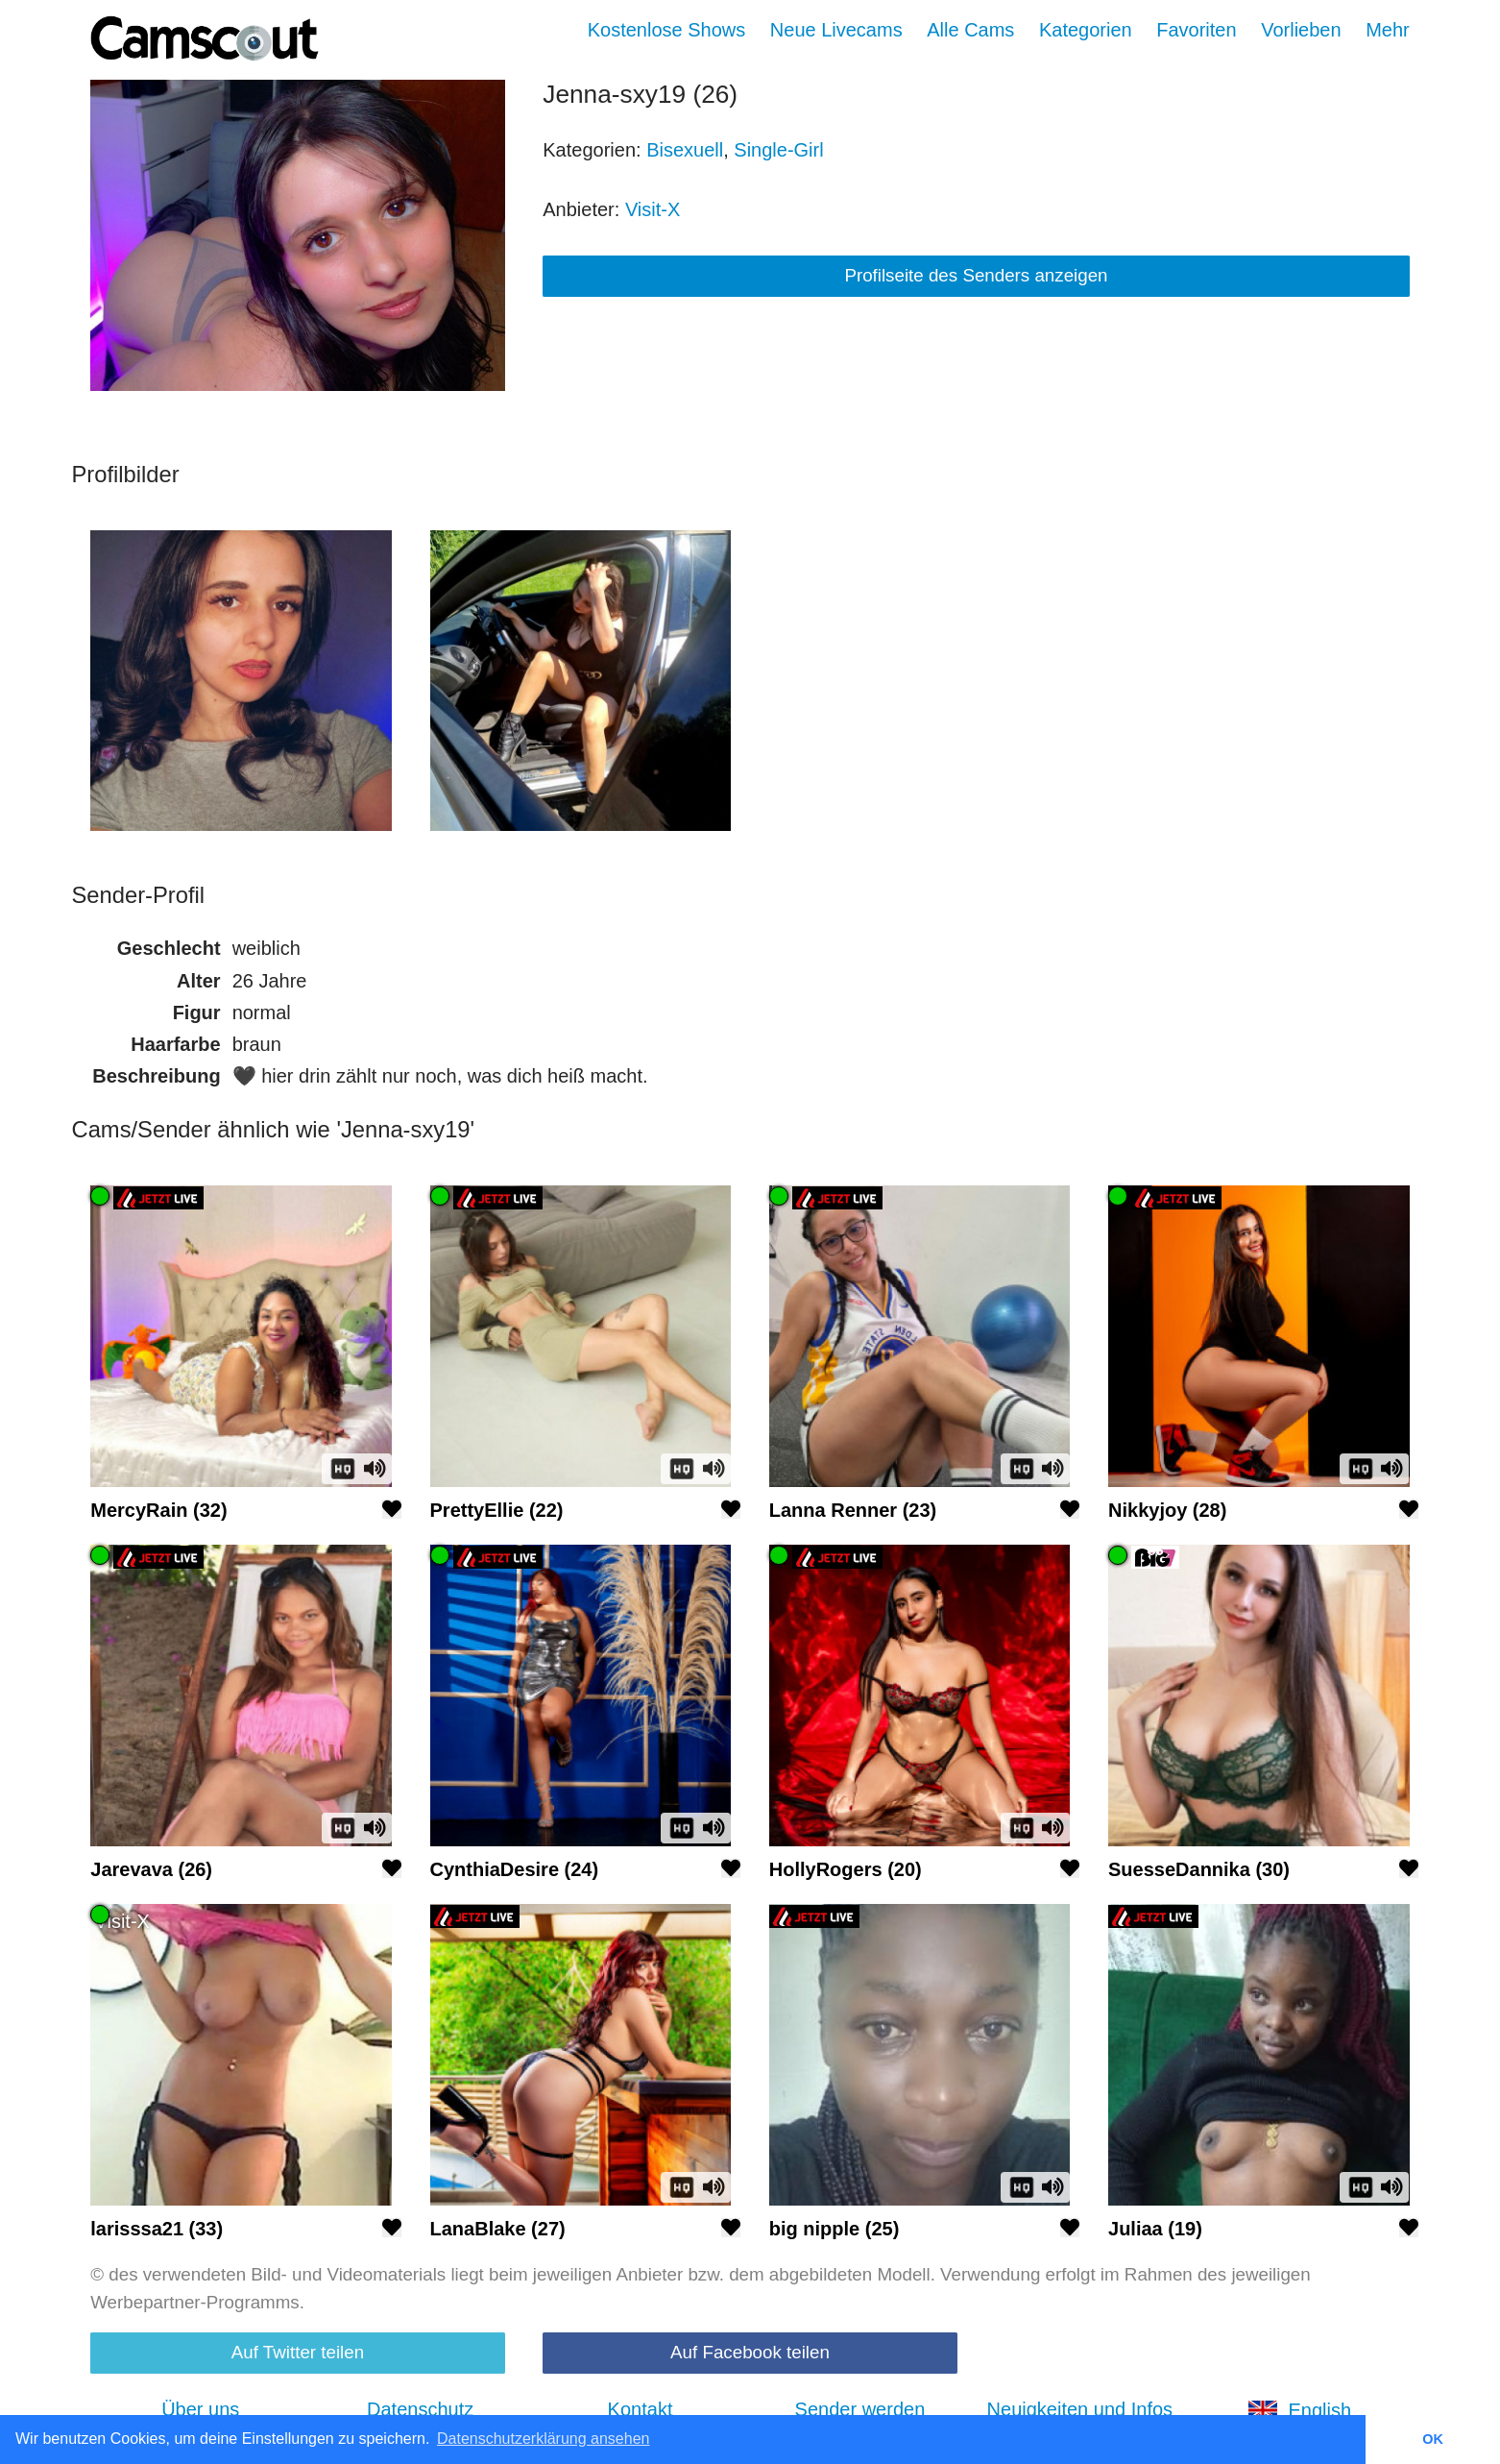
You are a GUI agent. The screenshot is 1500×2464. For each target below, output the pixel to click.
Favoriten (1196, 29)
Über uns (200, 2409)
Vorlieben (1301, 29)
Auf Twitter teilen (297, 2352)
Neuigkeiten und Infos (1080, 2409)
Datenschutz (420, 2409)
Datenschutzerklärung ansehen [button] (543, 2438)
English (1299, 2410)
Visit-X (652, 209)
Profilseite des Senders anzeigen (975, 275)
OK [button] (1432, 2439)
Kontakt (640, 2409)
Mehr (1388, 29)
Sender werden (860, 2409)
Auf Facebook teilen (750, 2352)
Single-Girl (778, 149)
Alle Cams (970, 29)
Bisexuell (684, 149)
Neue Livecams (836, 29)
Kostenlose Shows (667, 29)
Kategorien (1085, 29)
